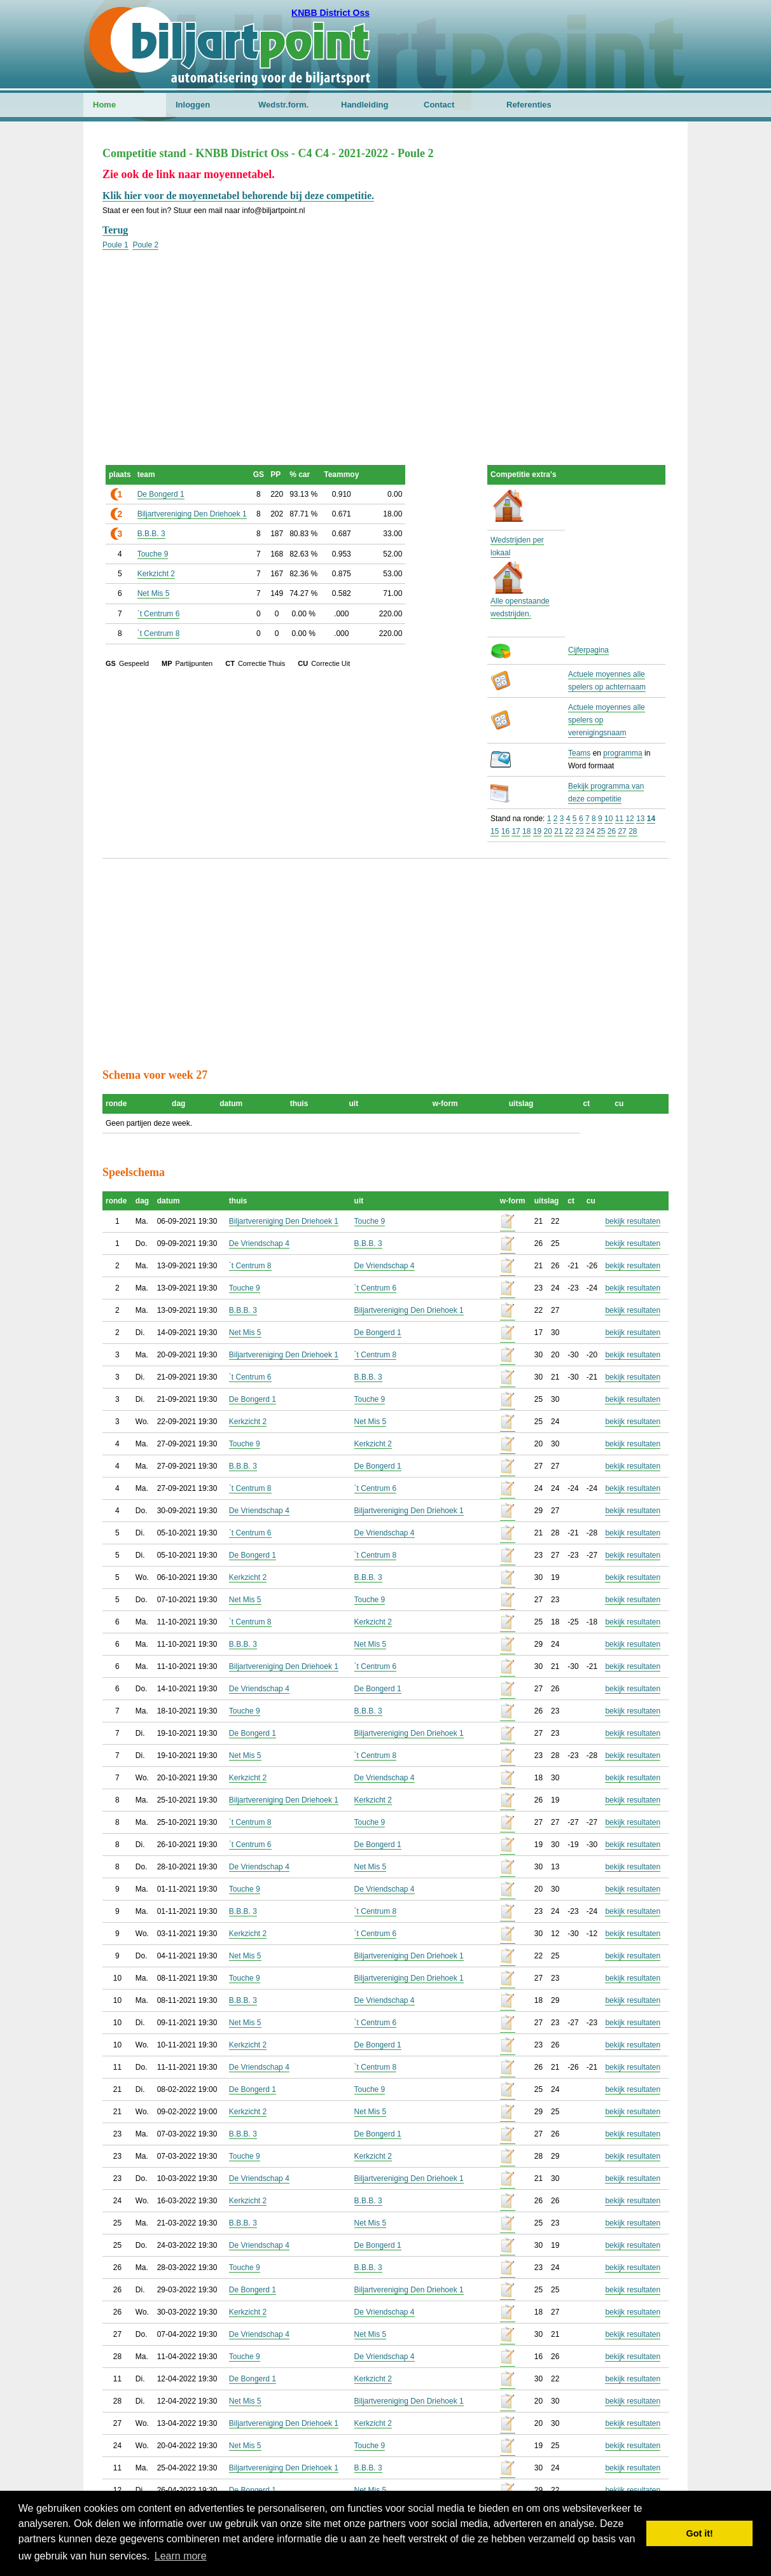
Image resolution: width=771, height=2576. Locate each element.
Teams (579, 753)
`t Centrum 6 (158, 613)
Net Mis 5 (153, 593)
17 (515, 831)
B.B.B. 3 (151, 533)
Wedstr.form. (283, 104)
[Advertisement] (385, 340)
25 (601, 831)
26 (612, 831)
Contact (439, 104)
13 (640, 818)
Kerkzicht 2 (156, 573)
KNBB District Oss (330, 13)
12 (629, 818)
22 (569, 831)
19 (537, 831)
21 (558, 831)
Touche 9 (153, 554)
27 (622, 831)
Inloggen (193, 104)
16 (505, 831)
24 (590, 831)
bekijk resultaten (632, 1221)
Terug (115, 230)
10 (608, 818)
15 (494, 831)
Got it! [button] (699, 2533)
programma (622, 753)
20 (548, 831)
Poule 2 (145, 244)
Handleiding (364, 104)
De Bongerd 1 (160, 494)
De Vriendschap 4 (259, 1243)
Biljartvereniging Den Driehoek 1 (192, 513)
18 (526, 831)
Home (104, 104)
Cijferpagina (588, 650)
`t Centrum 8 (158, 633)
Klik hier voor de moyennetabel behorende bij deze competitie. (238, 195)
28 (633, 831)
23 (580, 831)
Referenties (529, 104)
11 (619, 818)
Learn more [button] (181, 2556)
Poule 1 (115, 244)
